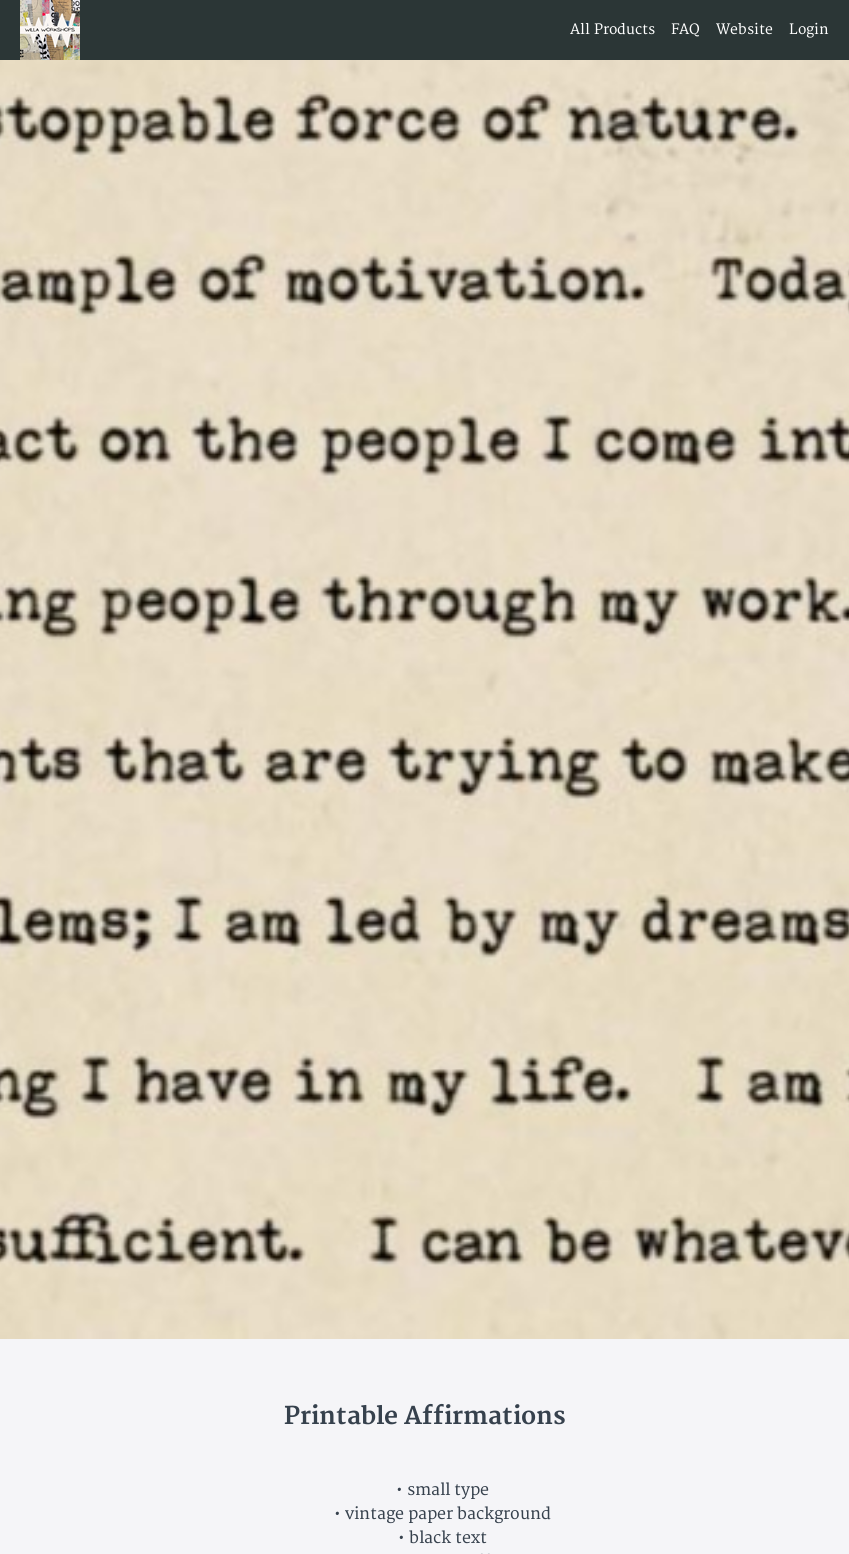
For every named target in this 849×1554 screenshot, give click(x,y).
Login (809, 29)
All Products (612, 29)
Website (744, 29)
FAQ (685, 29)
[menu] (691, 30)
